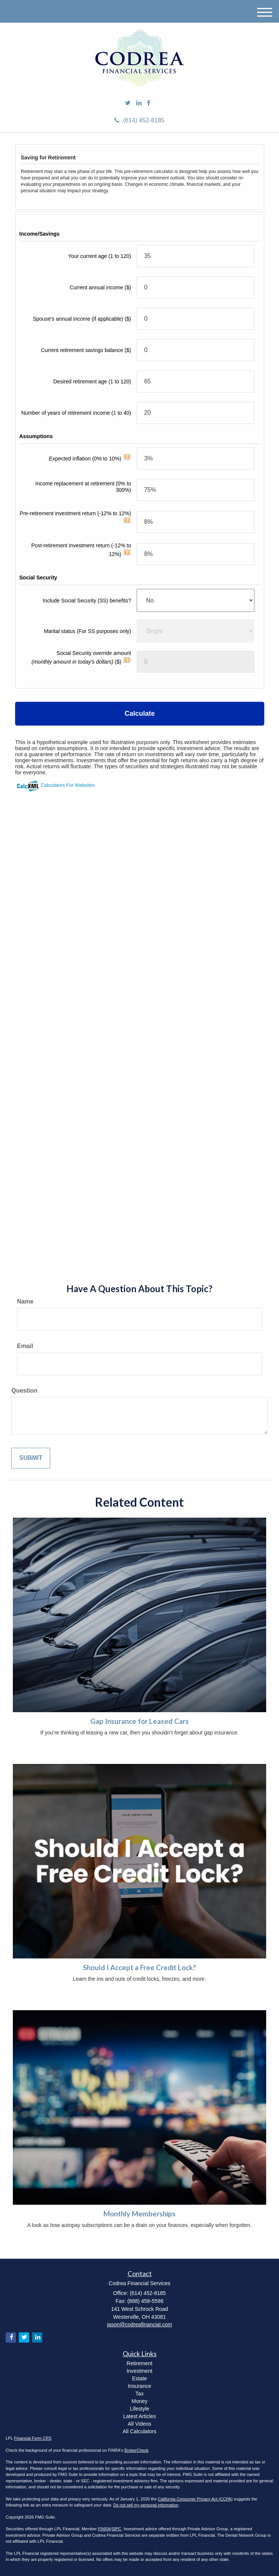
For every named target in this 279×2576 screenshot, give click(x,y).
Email (25, 1346)
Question (24, 1390)
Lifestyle (139, 2409)
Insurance (139, 2386)
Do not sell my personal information (145, 2505)
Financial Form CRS (32, 2438)
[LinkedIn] (139, 103)
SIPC (117, 2529)
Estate (139, 2378)
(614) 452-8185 (139, 120)
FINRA (104, 2529)
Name (25, 1301)
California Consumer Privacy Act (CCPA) (195, 2499)
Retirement (139, 2363)
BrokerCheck (137, 2450)
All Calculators (139, 2431)
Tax (140, 2394)
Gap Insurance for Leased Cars (139, 1721)
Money (139, 2401)
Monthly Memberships (139, 2214)
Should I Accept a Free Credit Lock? (139, 1967)
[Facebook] (148, 103)
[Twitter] (128, 103)
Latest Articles (139, 2416)
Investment (139, 2371)
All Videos (139, 2424)
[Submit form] (30, 1458)
